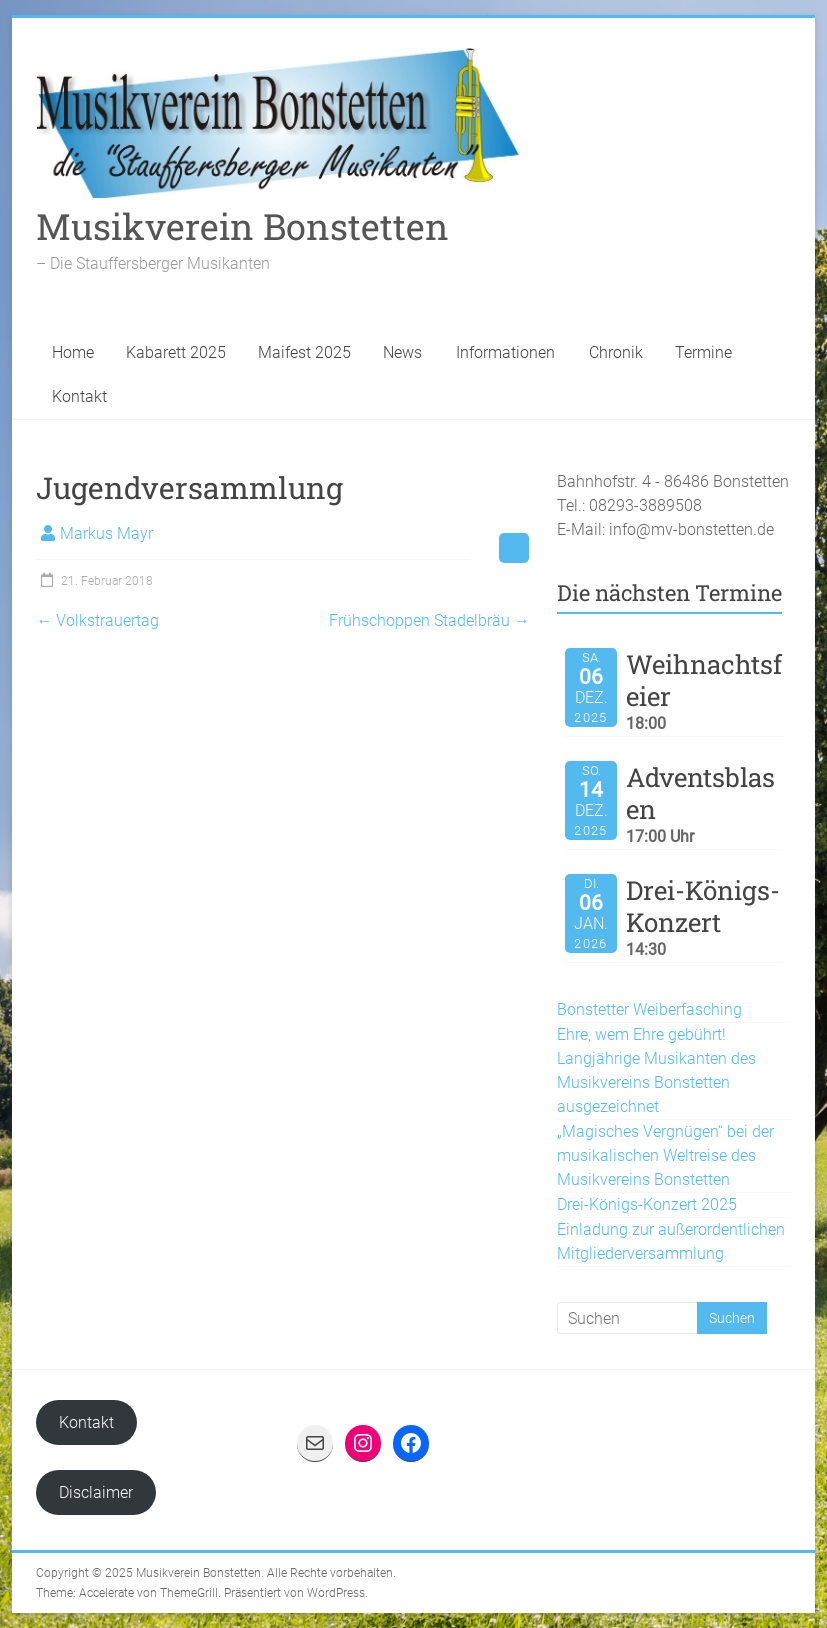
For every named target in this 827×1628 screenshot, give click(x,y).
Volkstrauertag (97, 620)
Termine (703, 352)
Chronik (616, 352)
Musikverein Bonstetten (242, 226)
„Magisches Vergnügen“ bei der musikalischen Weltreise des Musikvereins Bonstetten (665, 1155)
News (402, 352)
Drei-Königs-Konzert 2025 (647, 1204)
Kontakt (79, 396)
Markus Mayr (106, 533)
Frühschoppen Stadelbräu (429, 620)
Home (73, 352)
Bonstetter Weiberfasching (649, 1009)
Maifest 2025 (304, 352)
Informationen (505, 352)
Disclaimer (96, 1492)
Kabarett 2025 (176, 352)
